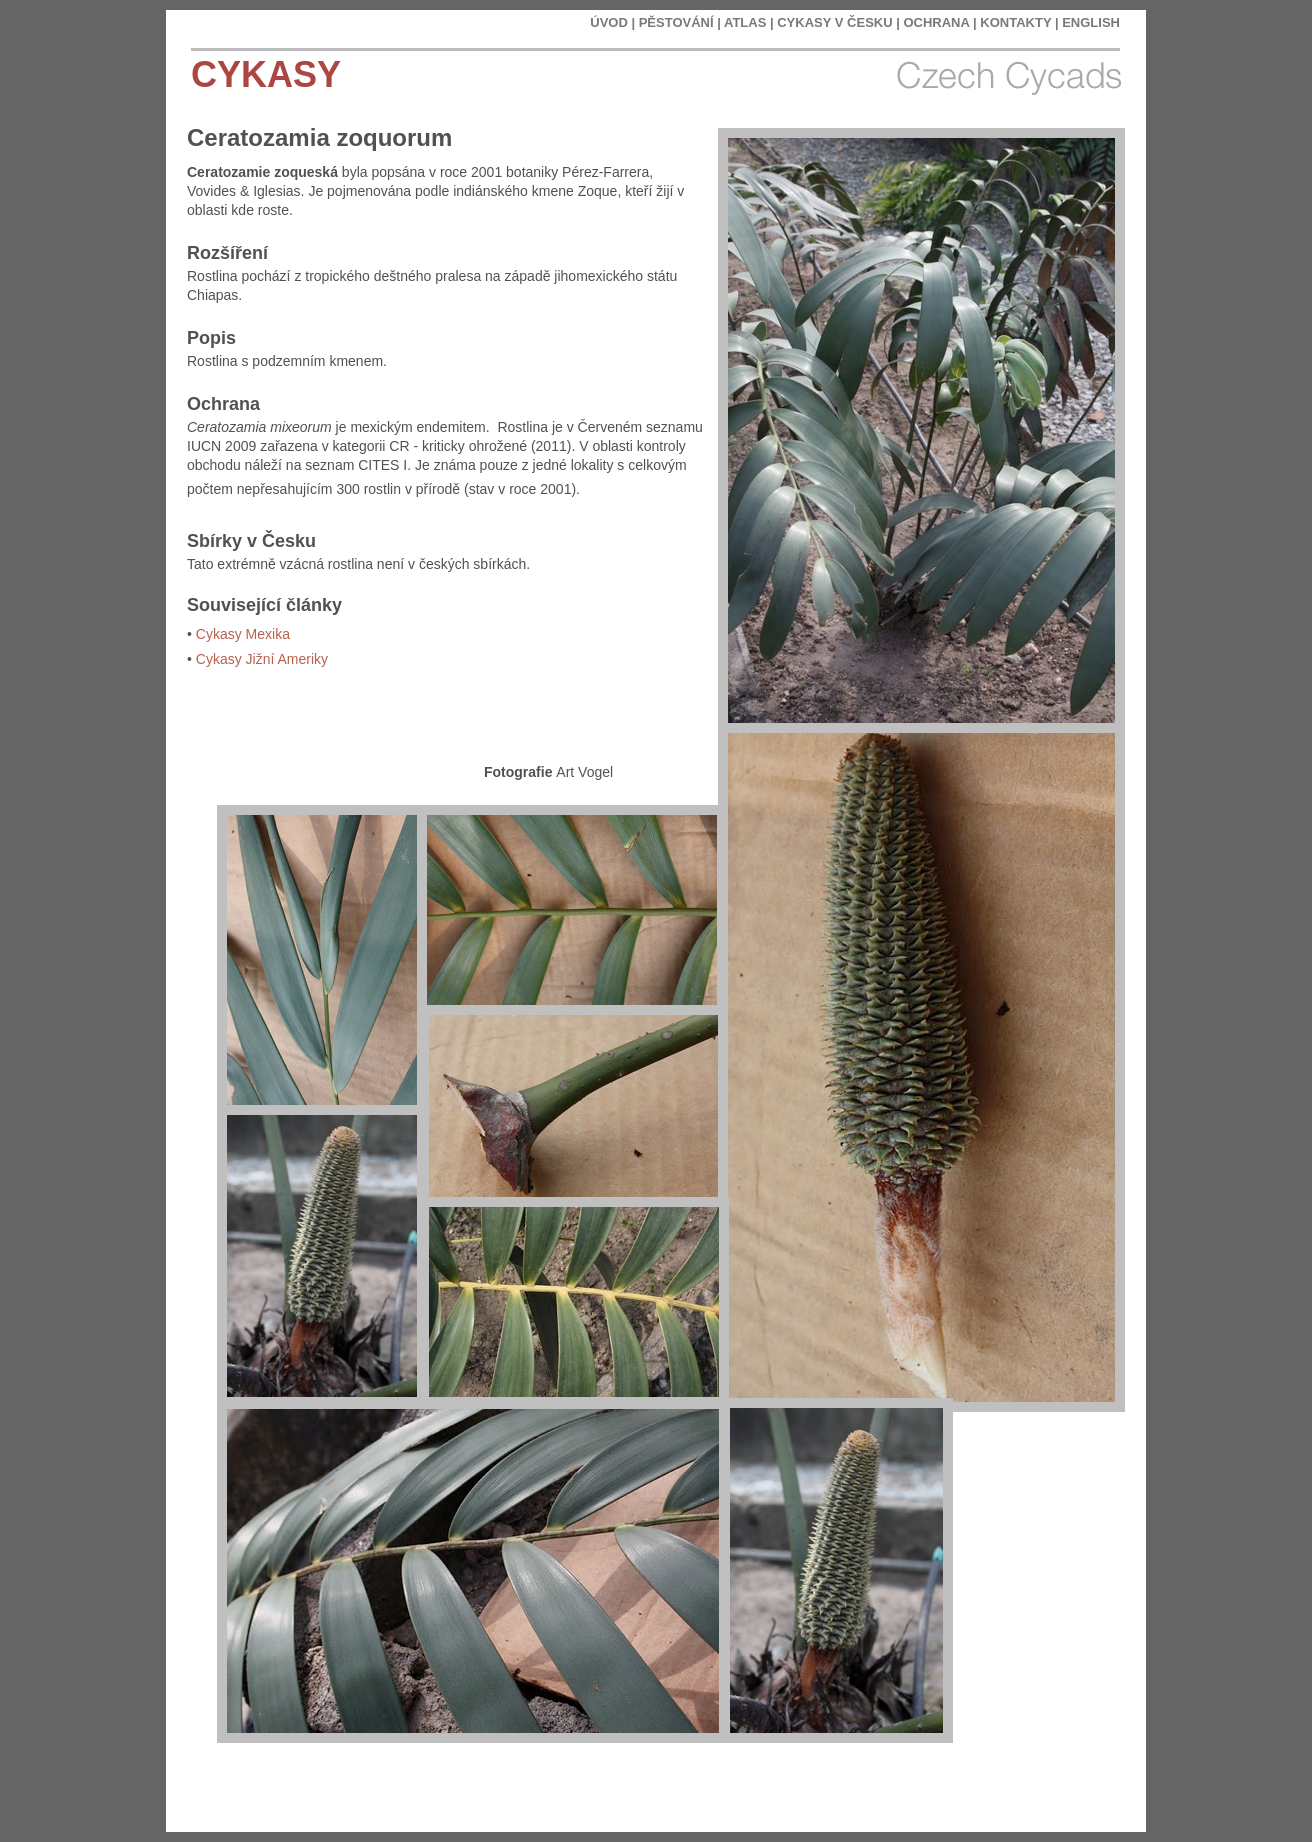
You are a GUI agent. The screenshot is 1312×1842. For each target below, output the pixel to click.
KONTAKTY (1015, 22)
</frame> (1020, 1782)
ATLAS (745, 22)
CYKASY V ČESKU (834, 22)
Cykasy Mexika (243, 634)
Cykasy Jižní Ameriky (262, 659)
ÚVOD (609, 22)
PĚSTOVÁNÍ (676, 22)
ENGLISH (1091, 22)
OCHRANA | (939, 22)
